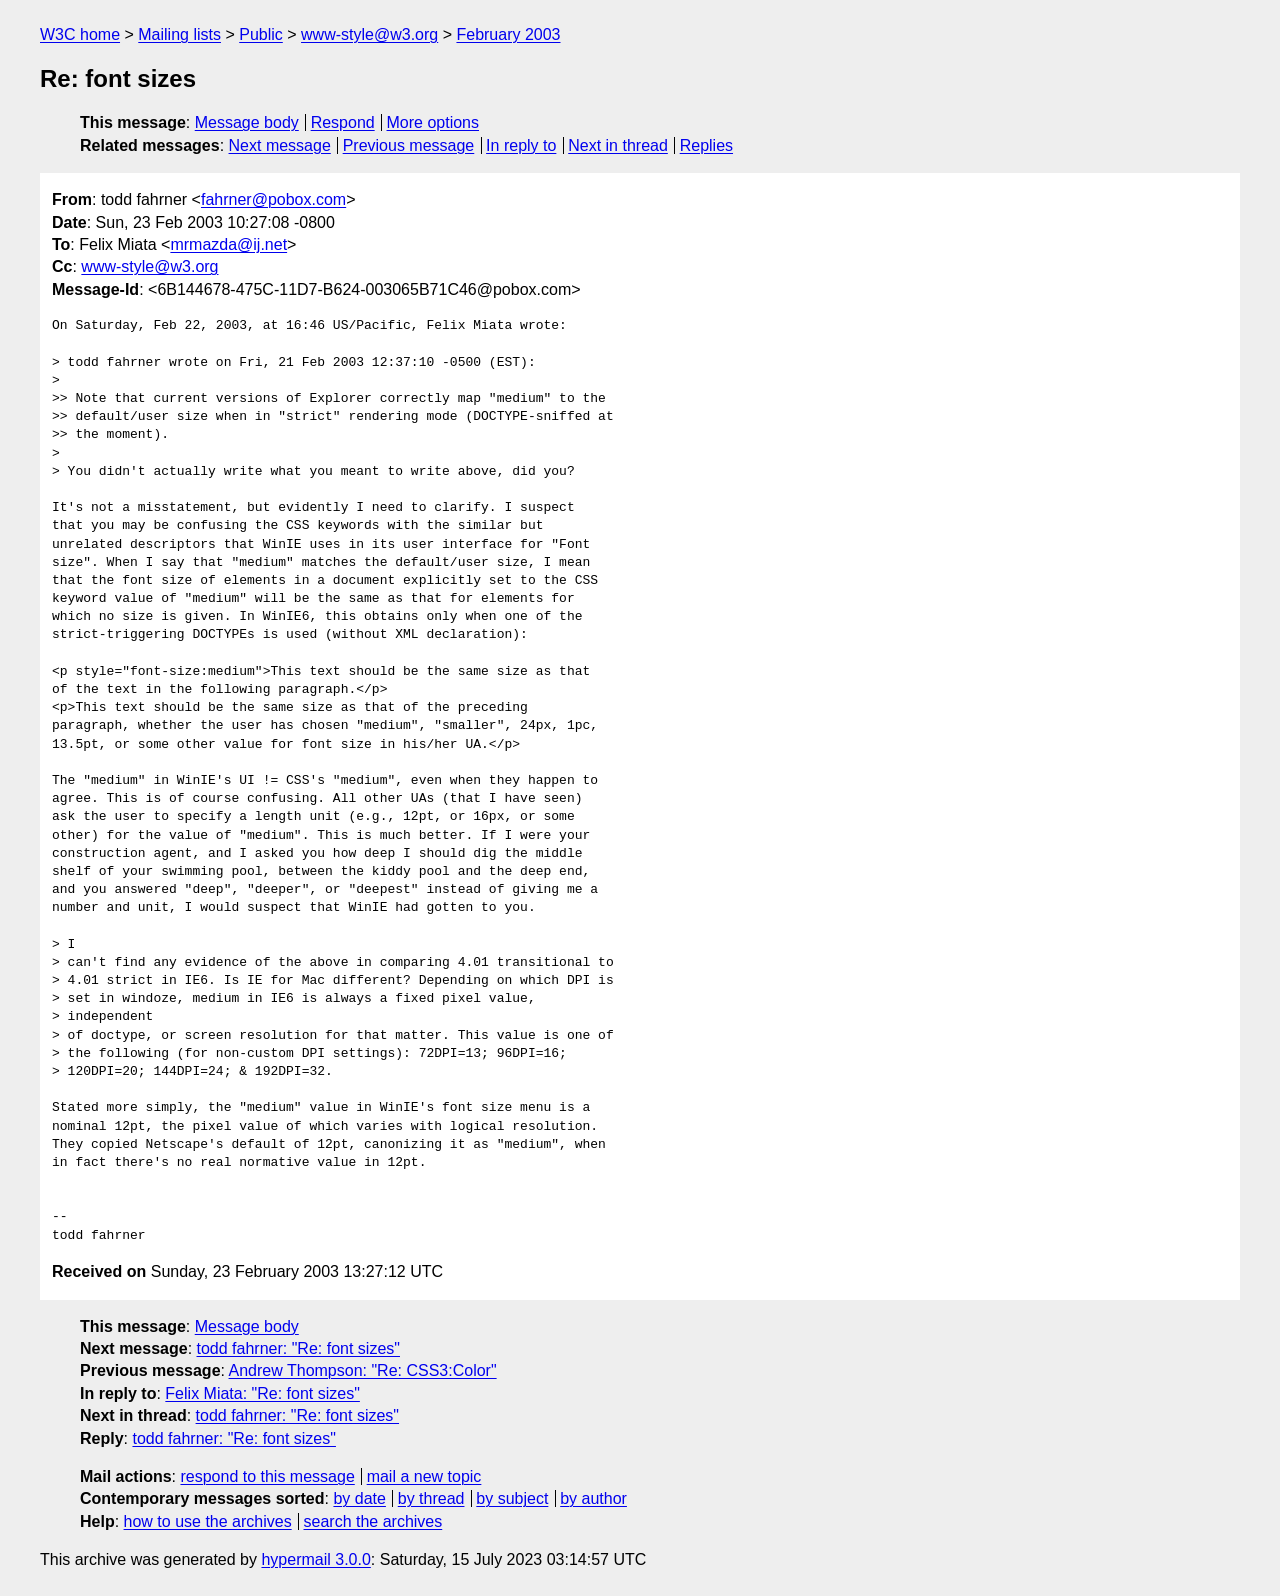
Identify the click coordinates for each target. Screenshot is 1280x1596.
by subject (512, 1498)
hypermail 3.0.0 (315, 1559)
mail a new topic (424, 1476)
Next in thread (618, 145)
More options (433, 122)
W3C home (80, 34)
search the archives (373, 1521)
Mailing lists (179, 34)
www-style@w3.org (369, 34)
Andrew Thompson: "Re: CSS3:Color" (363, 1370)
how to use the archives (208, 1521)
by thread (431, 1498)
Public (261, 34)
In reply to (521, 145)
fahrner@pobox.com (273, 199)
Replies (706, 145)
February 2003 (508, 34)
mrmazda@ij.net (228, 244)
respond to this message (267, 1476)
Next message (280, 145)
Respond (343, 122)
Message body (247, 122)
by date (359, 1498)
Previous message (409, 145)
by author (593, 1498)
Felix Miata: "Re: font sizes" (262, 1393)
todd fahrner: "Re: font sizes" (298, 1348)
